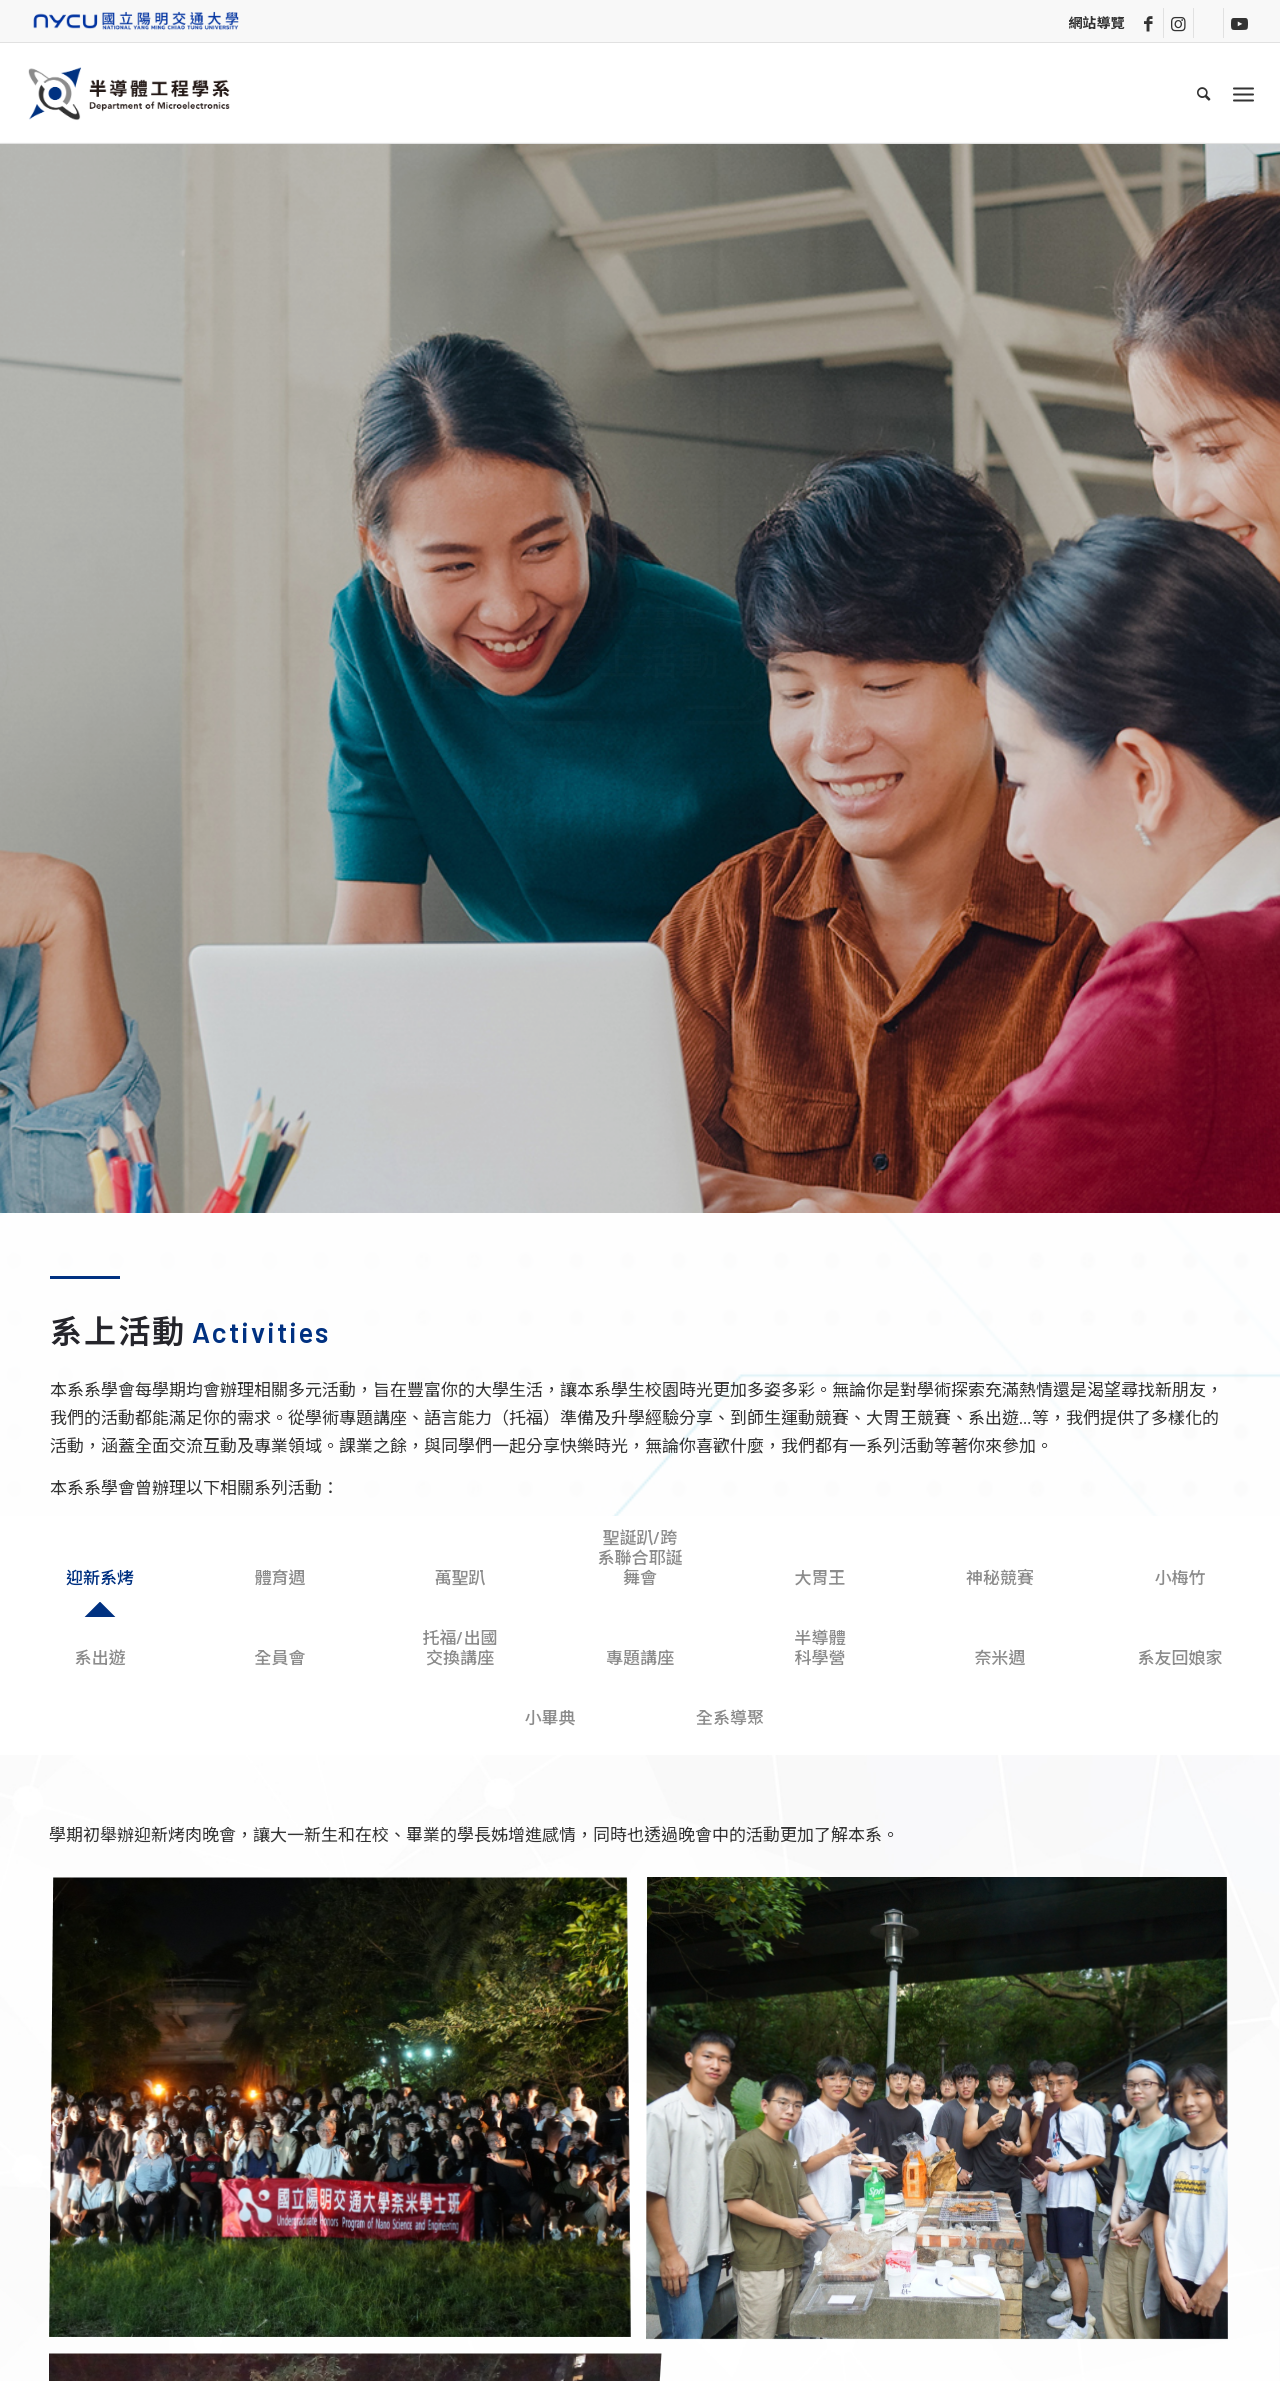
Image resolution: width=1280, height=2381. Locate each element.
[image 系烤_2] (347, 2116)
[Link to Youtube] (1239, 23)
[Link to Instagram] (1178, 23)
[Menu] (1243, 93)
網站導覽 (1096, 22)
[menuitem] (1204, 93)
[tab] (100, 1582)
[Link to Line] (1208, 23)
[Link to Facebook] (1148, 23)
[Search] (1204, 93)
